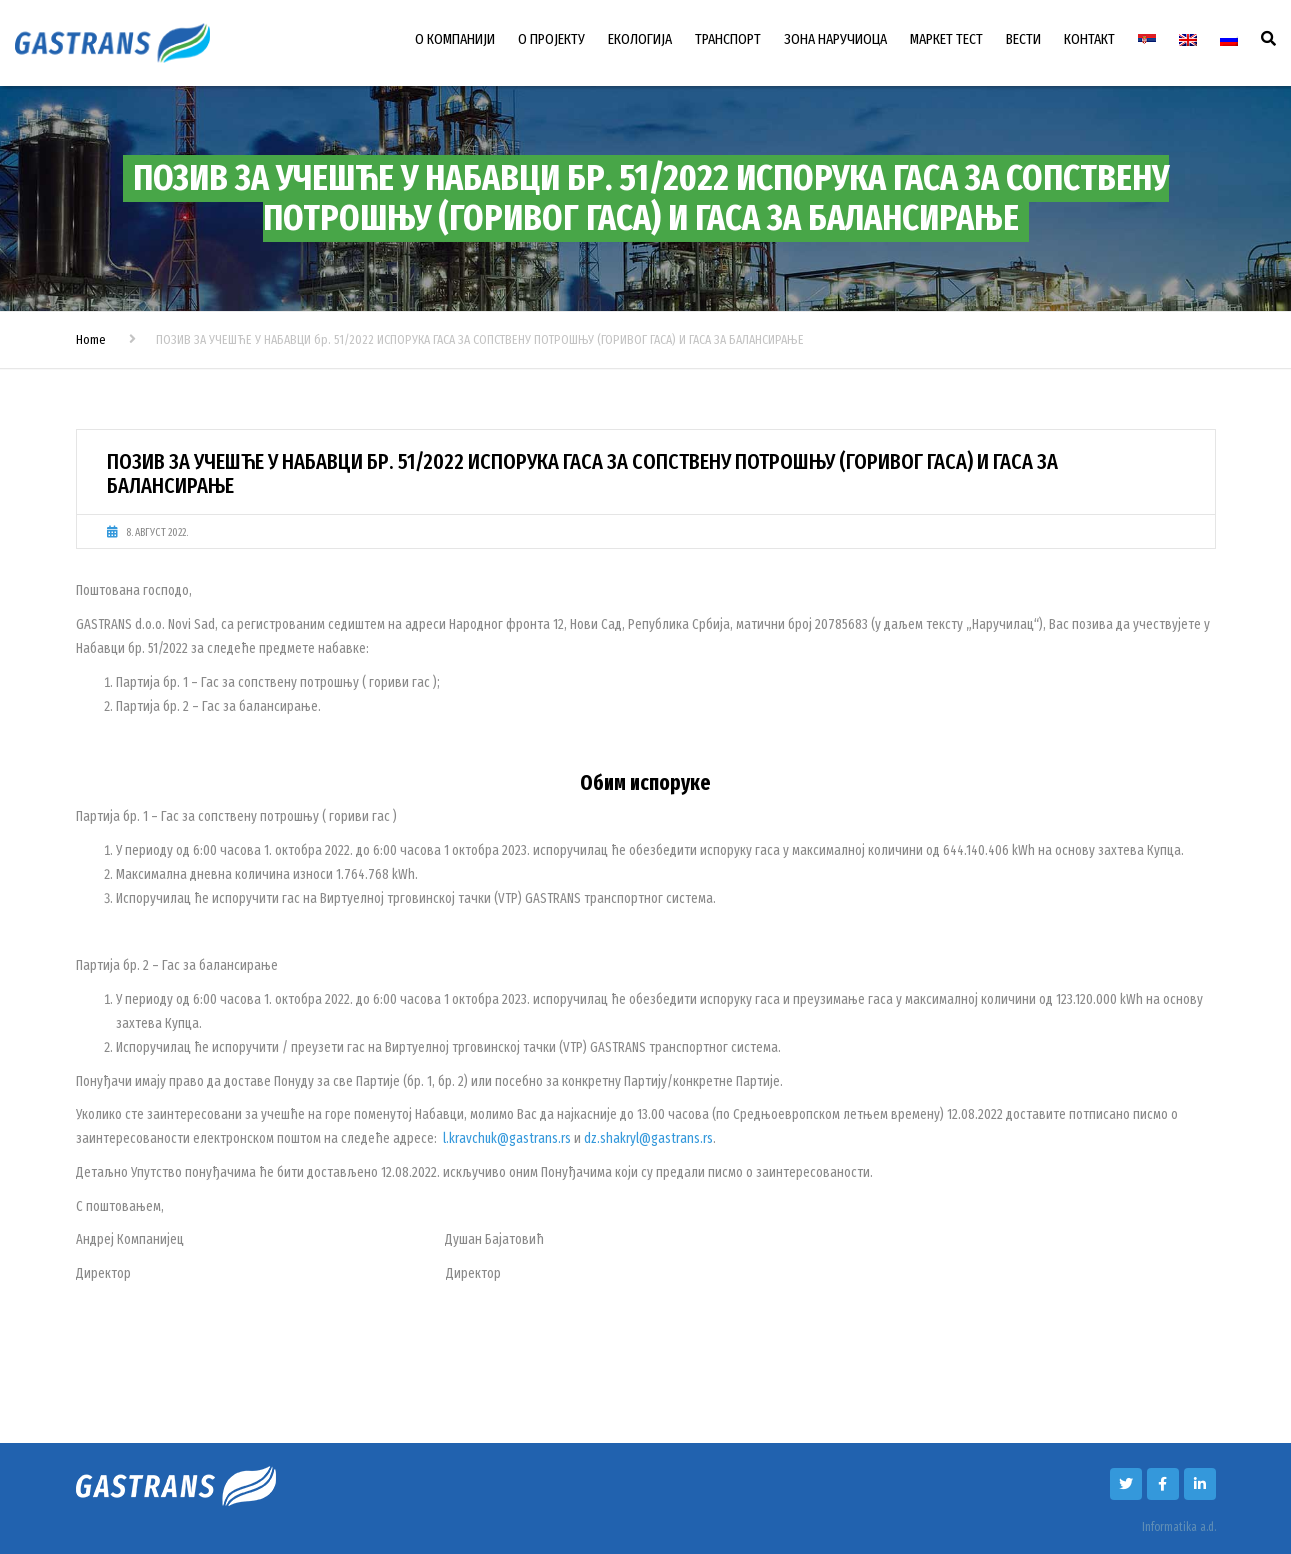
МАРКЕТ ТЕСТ (946, 39)
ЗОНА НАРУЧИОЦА (835, 39)
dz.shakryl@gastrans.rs (648, 1138)
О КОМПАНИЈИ (455, 39)
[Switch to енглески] (1188, 40)
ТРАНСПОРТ (728, 39)
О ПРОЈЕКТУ (551, 39)
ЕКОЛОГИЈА (640, 39)
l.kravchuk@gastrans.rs (507, 1138)
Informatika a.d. (1179, 1527)
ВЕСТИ (1023, 39)
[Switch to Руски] (1229, 40)
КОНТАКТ (1089, 39)
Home (91, 339)
